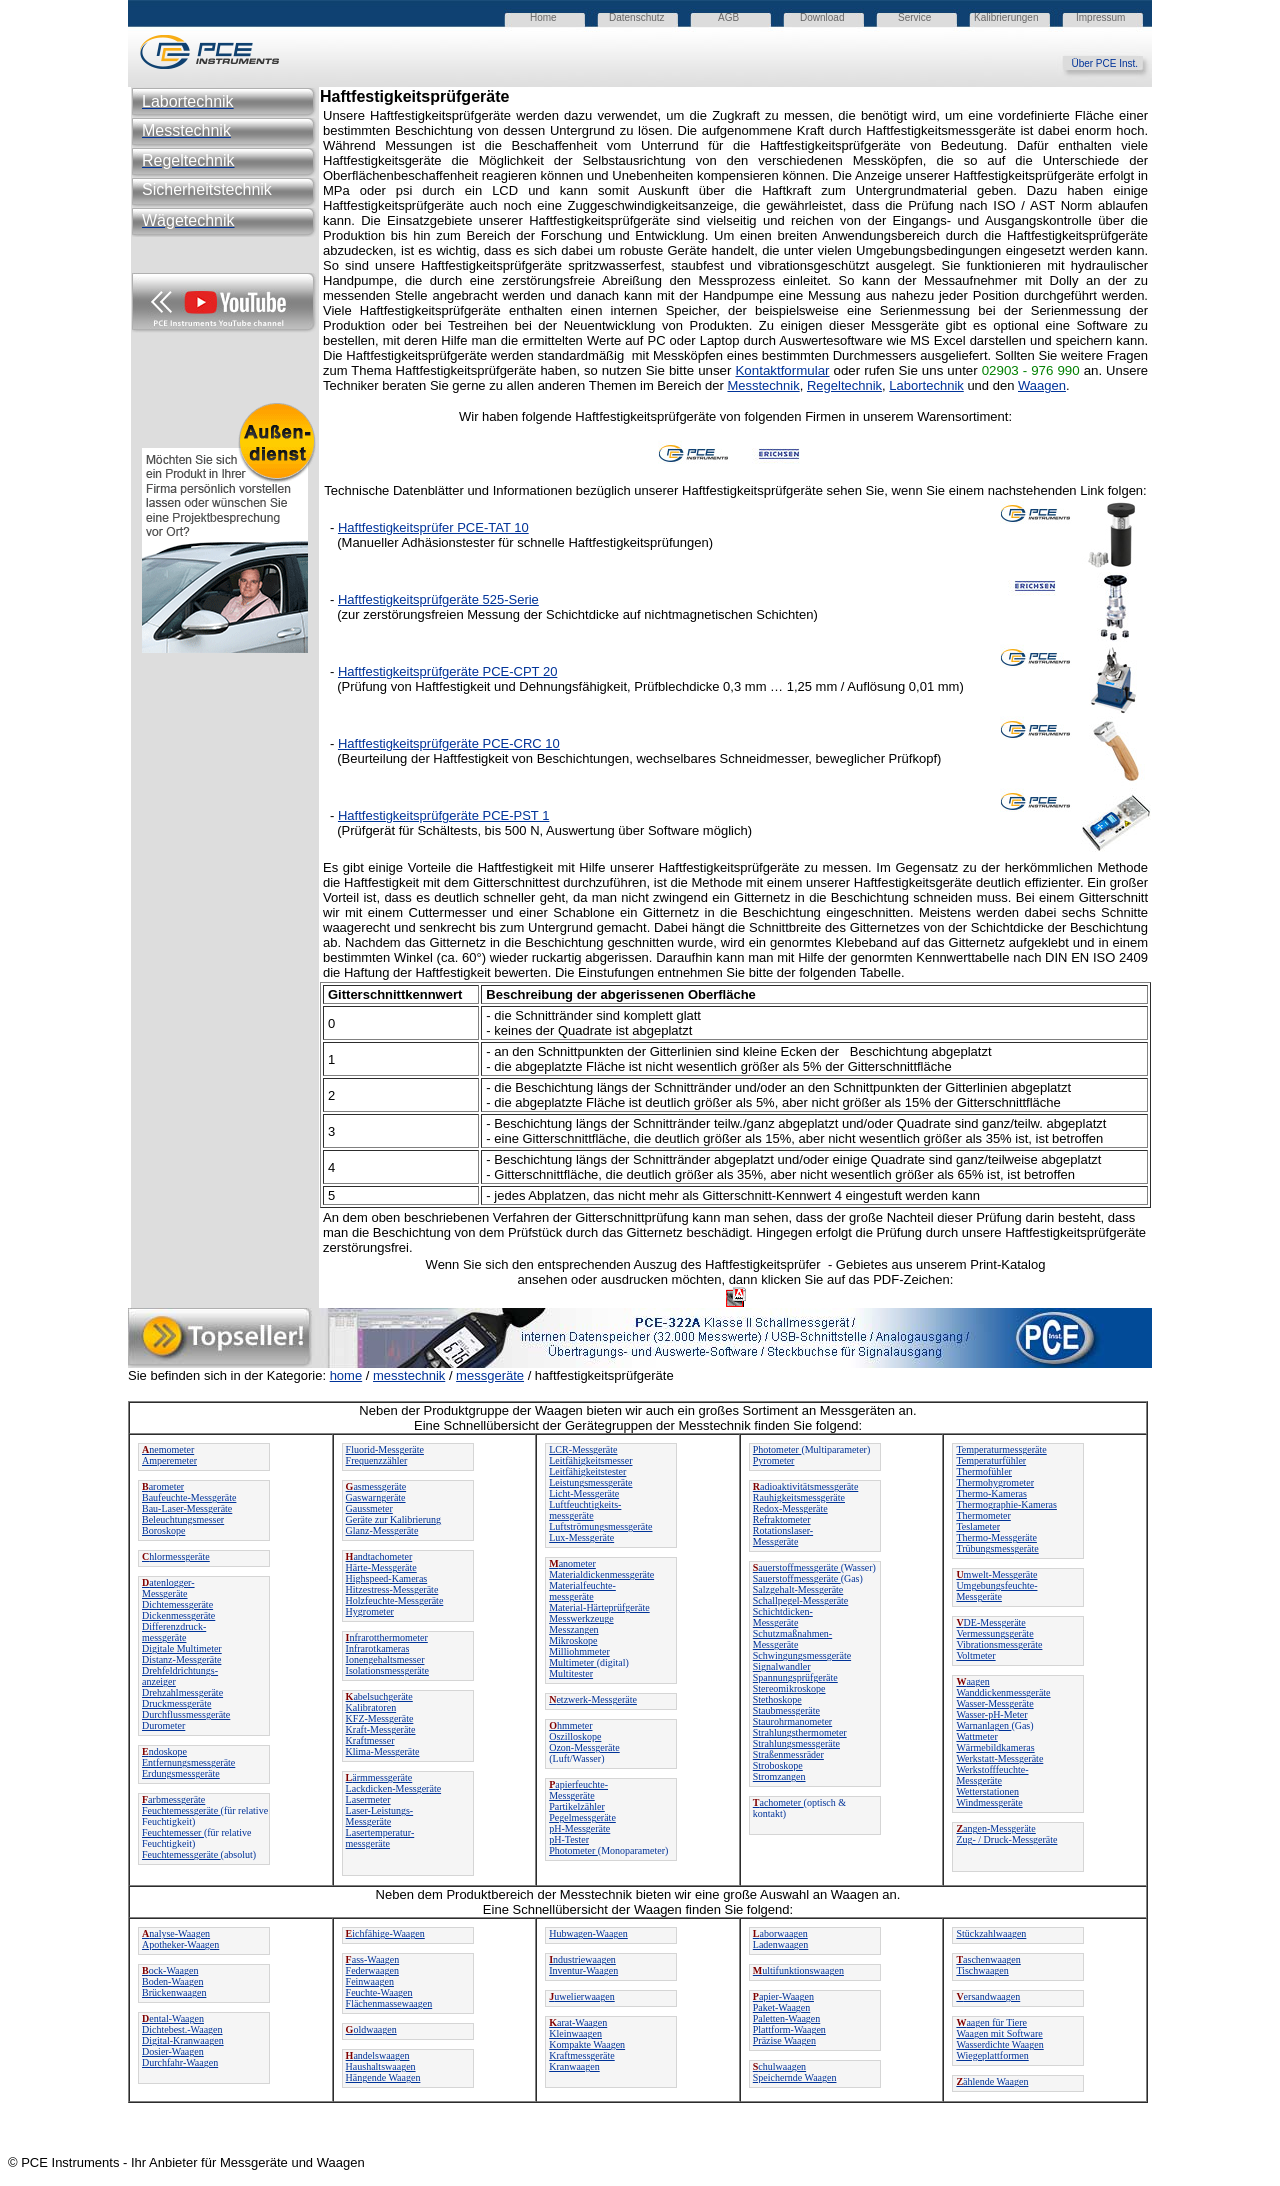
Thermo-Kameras (991, 1493)
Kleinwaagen (575, 2033)
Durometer (163, 1725)
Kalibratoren (371, 1707)
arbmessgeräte (173, 1799)
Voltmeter (975, 1655)
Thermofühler (984, 1471)
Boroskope (163, 1530)
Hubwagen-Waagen (588, 1933)
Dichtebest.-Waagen (182, 2029)
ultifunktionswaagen (798, 1970)
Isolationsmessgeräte (387, 1670)
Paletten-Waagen (787, 2018)
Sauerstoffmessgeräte (797, 1578)
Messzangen (573, 1629)
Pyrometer (774, 1460)
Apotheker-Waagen (180, 1944)
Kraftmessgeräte (582, 2055)
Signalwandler (782, 1666)
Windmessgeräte (989, 1802)
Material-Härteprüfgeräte (599, 1607)
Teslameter (978, 1526)
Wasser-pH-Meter (991, 1714)
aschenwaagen (988, 1959)
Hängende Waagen (383, 2077)
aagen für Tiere (991, 2022)
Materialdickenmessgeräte (601, 1574)
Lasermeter (368, 1799)
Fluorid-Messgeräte (385, 1449)
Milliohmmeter (579, 1651)
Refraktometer (782, 1519)
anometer (572, 1563)
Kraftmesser (370, 1740)
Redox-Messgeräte (790, 1508)
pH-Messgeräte (579, 1828)
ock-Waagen (170, 1970)
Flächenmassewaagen (389, 2003)
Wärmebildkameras (995, 1747)
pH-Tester (569, 1839)
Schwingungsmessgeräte (802, 1655)
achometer (778, 1802)
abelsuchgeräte (379, 1696)
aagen (972, 1681)
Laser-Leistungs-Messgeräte (380, 1816)
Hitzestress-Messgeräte (392, 1589)
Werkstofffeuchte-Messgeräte (992, 1775)
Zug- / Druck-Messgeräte (1006, 1839)
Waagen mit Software (999, 2033)
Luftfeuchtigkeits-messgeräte (585, 1510)
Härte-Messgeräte (381, 1567)
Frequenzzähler (377, 1460)
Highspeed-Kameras (387, 1578)
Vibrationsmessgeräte (999, 1644)
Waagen (1042, 385)
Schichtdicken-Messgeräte (783, 1617)
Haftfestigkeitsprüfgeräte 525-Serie (438, 599)
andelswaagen (378, 2055)
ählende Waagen (992, 2081)
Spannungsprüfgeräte (795, 1677)
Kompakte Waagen (587, 2044)
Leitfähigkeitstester (587, 1471)
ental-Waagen (173, 2018)
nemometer (168, 1449)
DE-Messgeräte (990, 1622)
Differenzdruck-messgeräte (174, 1632)
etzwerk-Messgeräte (593, 1699)
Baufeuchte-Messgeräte (189, 1497)
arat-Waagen (578, 2022)
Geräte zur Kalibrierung (394, 1519)
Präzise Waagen (784, 2040)
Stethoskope (777, 1699)
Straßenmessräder (788, 1754)
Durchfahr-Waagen (180, 2062)
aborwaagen (780, 1933)
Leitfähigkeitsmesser (590, 1460)
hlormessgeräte (176, 1556)
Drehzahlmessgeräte (182, 1692)
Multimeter (573, 1662)
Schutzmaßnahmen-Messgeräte (792, 1639)
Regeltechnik (844, 385)
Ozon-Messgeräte (584, 1747)
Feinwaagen (370, 1981)
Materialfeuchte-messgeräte (582, 1591)
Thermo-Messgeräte (996, 1537)
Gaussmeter (369, 1508)
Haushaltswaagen (381, 2066)
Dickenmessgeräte (178, 1615)
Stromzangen (779, 1776)
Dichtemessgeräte (177, 1604)
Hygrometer (370, 1611)
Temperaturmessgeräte (1001, 1449)
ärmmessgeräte (379, 1777)
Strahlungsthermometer (800, 1732)
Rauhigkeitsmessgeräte (799, 1497)
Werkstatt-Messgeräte (999, 1758)
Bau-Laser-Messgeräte (187, 1508)
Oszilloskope (575, 1736)
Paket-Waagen (782, 2007)
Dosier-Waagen (173, 2051)
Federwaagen (372, 1970)
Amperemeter (169, 1460)
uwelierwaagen (582, 1996)
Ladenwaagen (781, 1944)
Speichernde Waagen (795, 2077)
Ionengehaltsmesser (385, 1659)
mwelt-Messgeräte (996, 1574)
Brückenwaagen (174, 1992)
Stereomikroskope (789, 1688)
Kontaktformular (782, 370)
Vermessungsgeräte (994, 1633)
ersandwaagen (988, 1996)
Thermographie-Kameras (1006, 1504)
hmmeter (570, 1725)
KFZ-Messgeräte (380, 1718)
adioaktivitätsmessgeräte (806, 1486)
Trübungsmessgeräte (997, 1548)
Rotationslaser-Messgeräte (783, 1536)
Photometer (573, 1850)
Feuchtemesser (173, 1832)
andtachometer (379, 1556)
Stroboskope (778, 1765)
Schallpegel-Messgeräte (801, 1600)
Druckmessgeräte (176, 1703)
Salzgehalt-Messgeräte (798, 1589)
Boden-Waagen (172, 1981)
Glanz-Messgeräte (382, 1530)
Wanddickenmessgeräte (1003, 1692)
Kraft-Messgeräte (381, 1729)
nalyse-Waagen (176, 1933)
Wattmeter (976, 1736)
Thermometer (983, 1515)
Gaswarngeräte (376, 1497)
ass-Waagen (373, 1959)
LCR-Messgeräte (583, 1449)
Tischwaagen (982, 1970)
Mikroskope (573, 1640)
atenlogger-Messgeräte (168, 1588)
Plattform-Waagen (789, 2029)
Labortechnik (926, 385)
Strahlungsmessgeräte (796, 1743)
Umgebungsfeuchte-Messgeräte (996, 1591)
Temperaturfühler (991, 1460)
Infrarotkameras (378, 1648)
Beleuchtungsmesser (183, 1519)
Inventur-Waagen (583, 1970)
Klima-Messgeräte (383, 1751)
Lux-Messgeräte (581, 1537)
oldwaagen (371, 2029)
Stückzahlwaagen (991, 1933)
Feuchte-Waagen (379, 1992)
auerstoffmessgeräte (797, 1567)
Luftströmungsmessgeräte (600, 1526)
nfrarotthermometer (387, 1637)
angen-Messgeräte (995, 1828)
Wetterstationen (987, 1791)
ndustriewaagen (582, 1959)
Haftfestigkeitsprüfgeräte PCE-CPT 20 (447, 671)
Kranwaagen (574, 2066)
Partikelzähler (577, 1806)
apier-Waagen (783, 1996)
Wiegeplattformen (992, 2055)
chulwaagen (779, 2066)
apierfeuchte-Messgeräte (578, 1790)
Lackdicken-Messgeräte (394, 1788)
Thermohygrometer (995, 1482)
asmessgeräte (376, 1486)
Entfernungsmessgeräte (188, 1762)
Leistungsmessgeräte (590, 1482)
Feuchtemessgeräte (181, 1810)
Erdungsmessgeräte (181, 1773)
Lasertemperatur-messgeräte (380, 1838)
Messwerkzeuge (581, 1618)
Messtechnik (763, 385)
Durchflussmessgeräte (186, 1714)
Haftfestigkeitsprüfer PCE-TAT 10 (433, 527)
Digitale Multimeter (182, 1648)
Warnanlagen (983, 1725)
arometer (163, 1486)
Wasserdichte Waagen (999, 2044)
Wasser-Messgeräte (994, 1703)
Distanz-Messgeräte (181, 1659)
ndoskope (164, 1751)
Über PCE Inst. (1111, 63)
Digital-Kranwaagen (183, 2040)
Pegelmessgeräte (582, 1817)
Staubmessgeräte (786, 1710)
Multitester (571, 1673)
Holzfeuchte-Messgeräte (395, 1600)
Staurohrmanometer (792, 1721)
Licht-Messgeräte (584, 1493)
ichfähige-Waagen (385, 1933)
